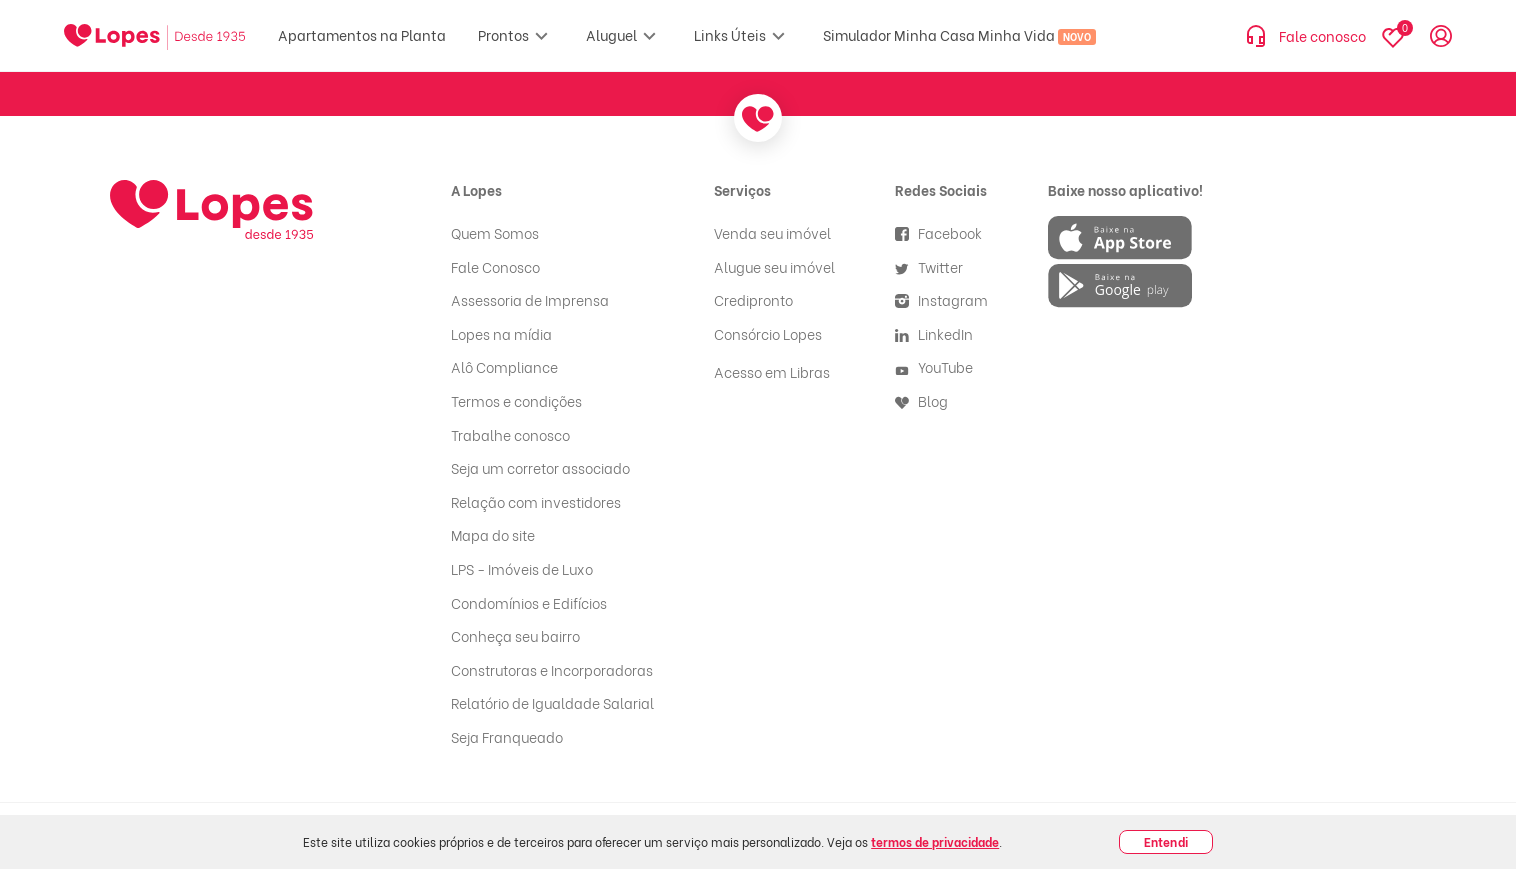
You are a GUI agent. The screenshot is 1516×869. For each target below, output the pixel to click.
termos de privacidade (935, 841)
